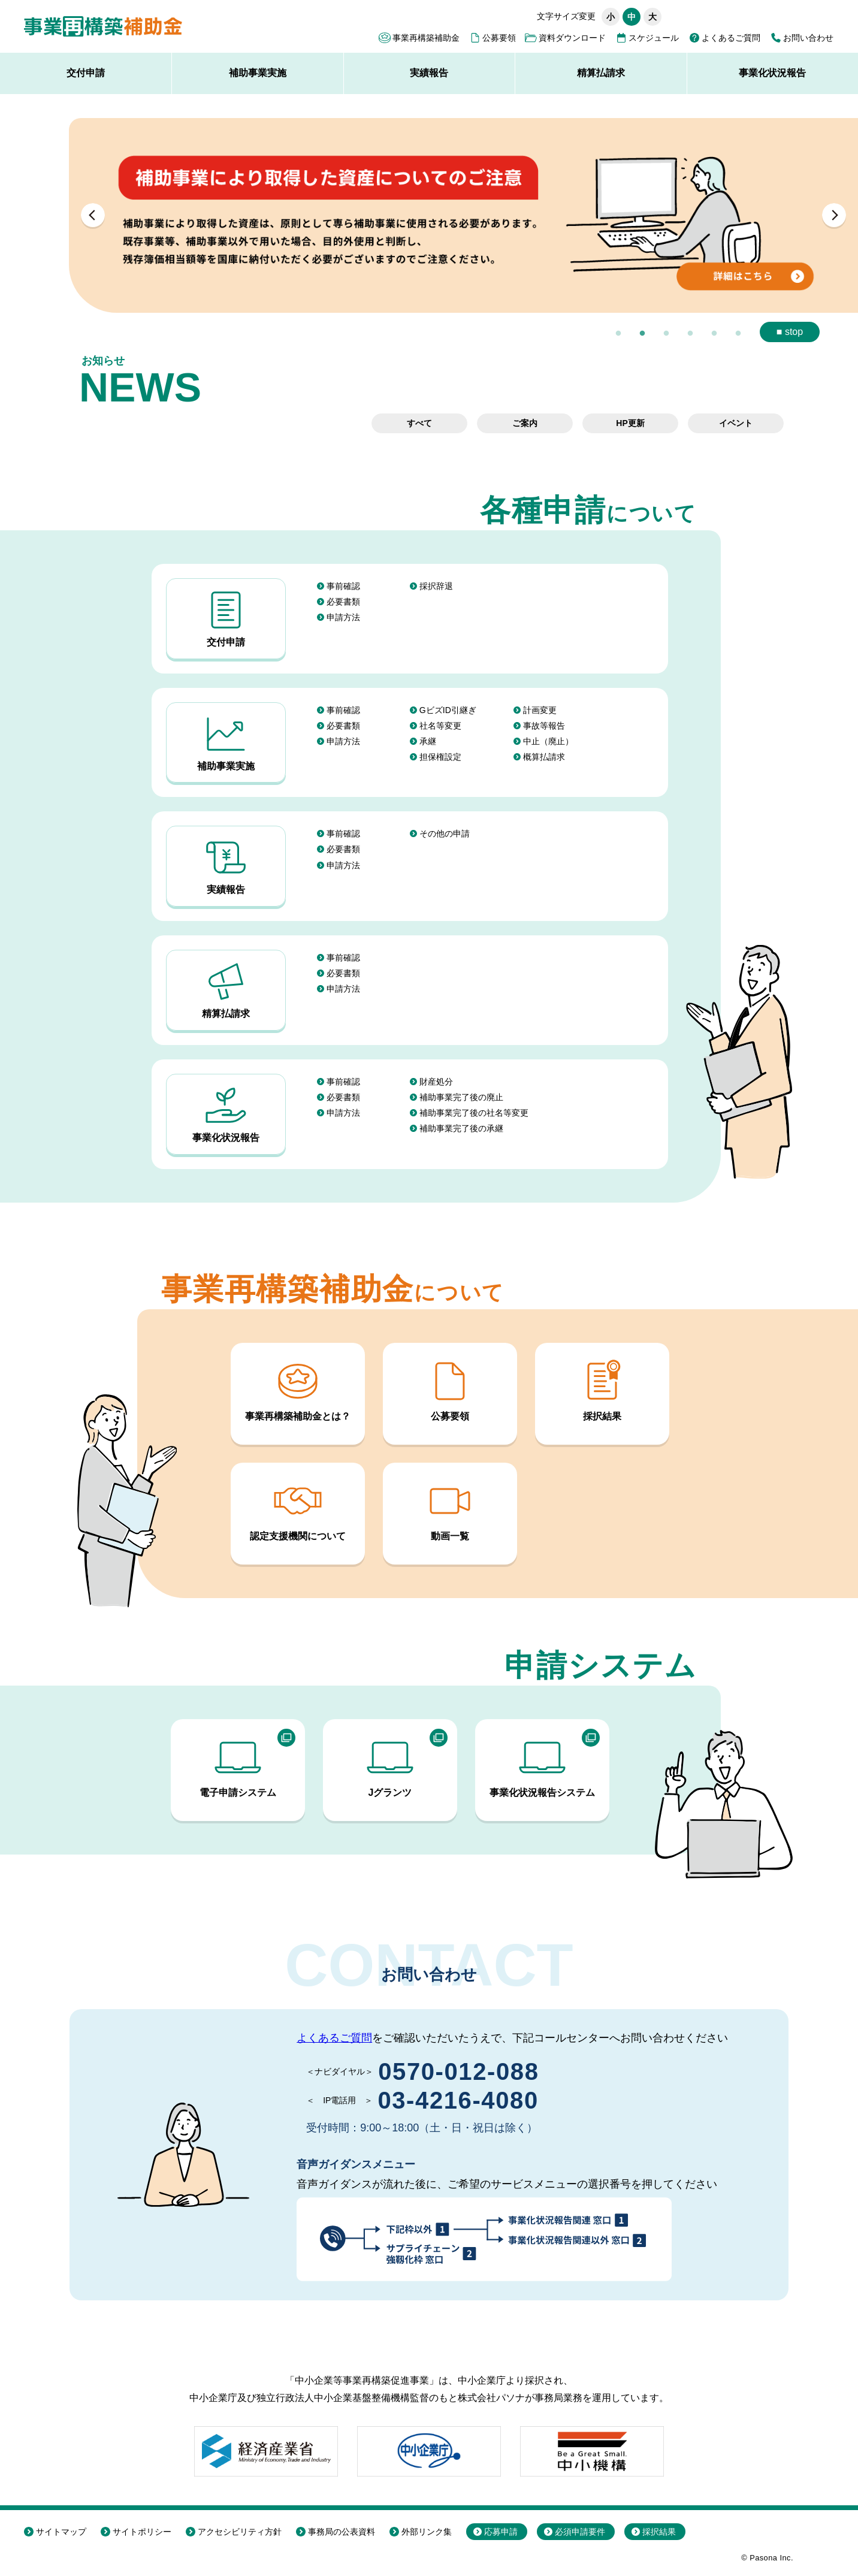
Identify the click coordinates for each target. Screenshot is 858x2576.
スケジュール (654, 38)
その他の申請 (444, 833)
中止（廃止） (548, 741)
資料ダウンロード (572, 38)
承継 (427, 741)
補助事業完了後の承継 (461, 1128)
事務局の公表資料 (341, 2531)
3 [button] (666, 334)
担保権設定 (440, 757)
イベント (736, 423)
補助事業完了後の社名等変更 (473, 1113)
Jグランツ (390, 1766)
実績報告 (429, 73)
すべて (419, 423)
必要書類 (343, 601)
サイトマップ (61, 2531)
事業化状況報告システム (542, 1766)
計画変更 (540, 710)
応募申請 (501, 2531)
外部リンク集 (426, 2531)
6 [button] (738, 334)
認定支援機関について (298, 1509)
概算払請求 (544, 757)
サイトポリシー (142, 2531)
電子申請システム (238, 1766)
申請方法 (343, 617)
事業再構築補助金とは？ (298, 1389)
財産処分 (436, 1081)
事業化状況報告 (225, 1112)
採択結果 (602, 1389)
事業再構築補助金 (426, 38)
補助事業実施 (257, 73)
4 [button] (690, 334)
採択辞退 (436, 586)
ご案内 (524, 423)
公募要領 (499, 38)
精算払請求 (601, 73)
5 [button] (714, 334)
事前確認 (343, 586)
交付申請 (86, 73)
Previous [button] (93, 215)
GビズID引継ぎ (447, 710)
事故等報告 (544, 725)
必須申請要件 (580, 2531)
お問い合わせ (808, 38)
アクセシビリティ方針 (240, 2531)
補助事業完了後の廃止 (461, 1097)
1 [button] (618, 334)
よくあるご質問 (731, 38)
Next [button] (834, 215)
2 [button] (642, 334)
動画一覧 (450, 1509)
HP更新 (630, 423)
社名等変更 (440, 725)
